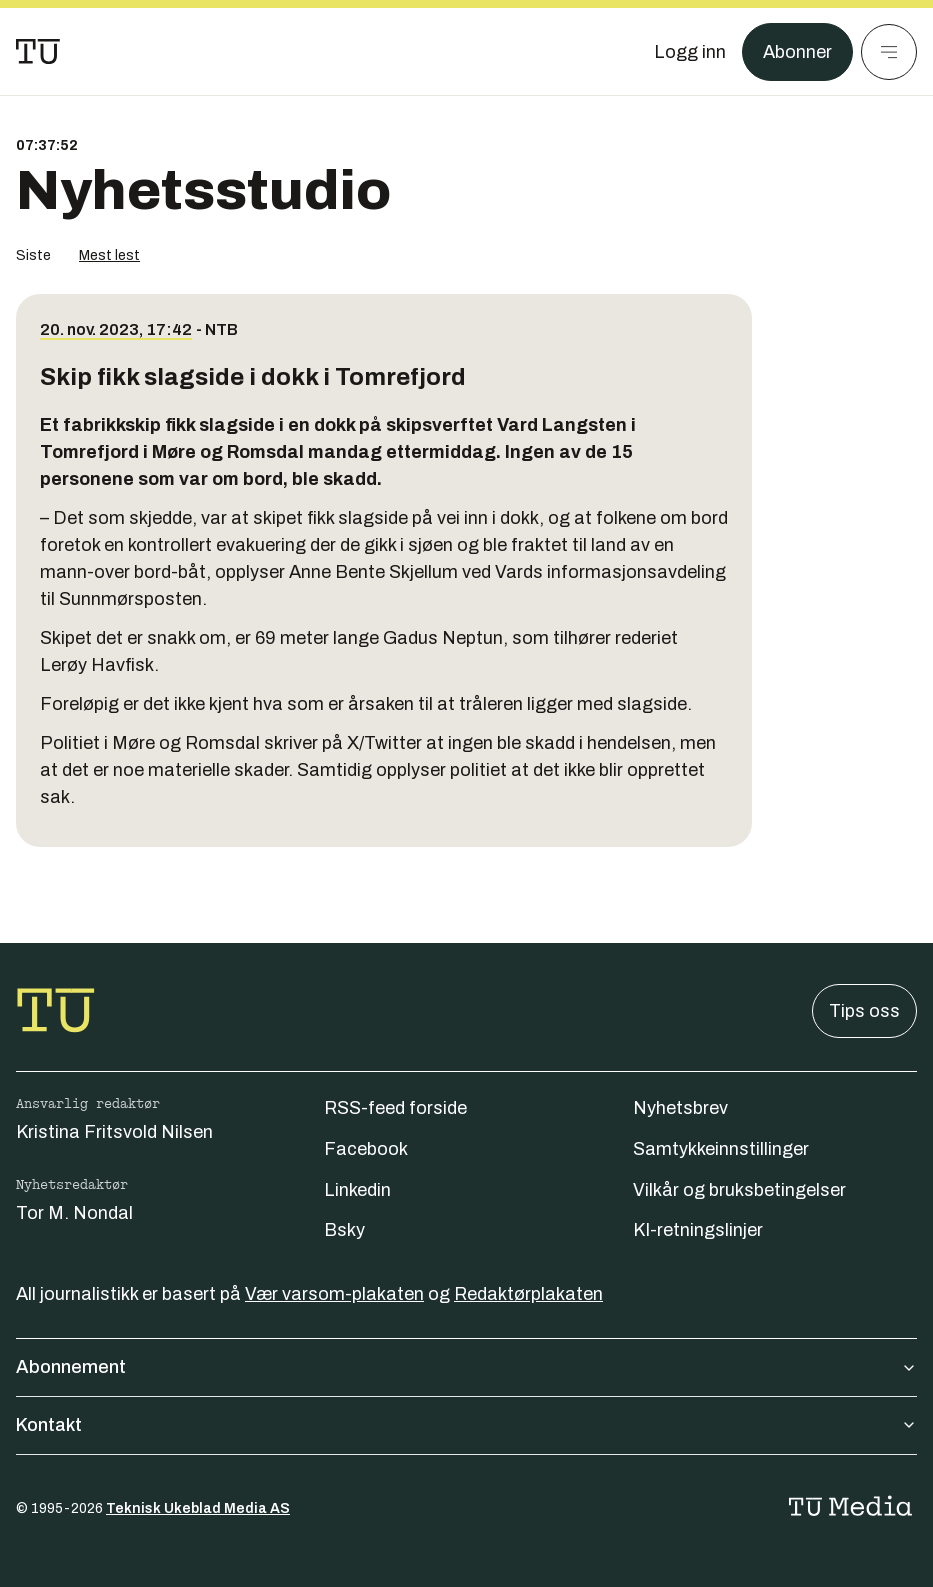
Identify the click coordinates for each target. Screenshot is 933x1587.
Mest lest (109, 255)
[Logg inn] (690, 52)
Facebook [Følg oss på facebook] (366, 1149)
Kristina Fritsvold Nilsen (114, 1132)
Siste (33, 255)
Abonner (797, 52)
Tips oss (864, 1011)
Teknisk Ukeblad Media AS (198, 1508)
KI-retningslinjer (698, 1230)
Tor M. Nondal (74, 1213)
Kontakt (466, 1425)
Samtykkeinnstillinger (721, 1149)
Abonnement (466, 1367)
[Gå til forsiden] (38, 52)
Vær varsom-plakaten (334, 1294)
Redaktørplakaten (528, 1294)
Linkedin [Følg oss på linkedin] (357, 1190)
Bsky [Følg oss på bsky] (344, 1230)
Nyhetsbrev (680, 1108)
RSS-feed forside (395, 1108)
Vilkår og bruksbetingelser (739, 1190)
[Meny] (889, 52)
